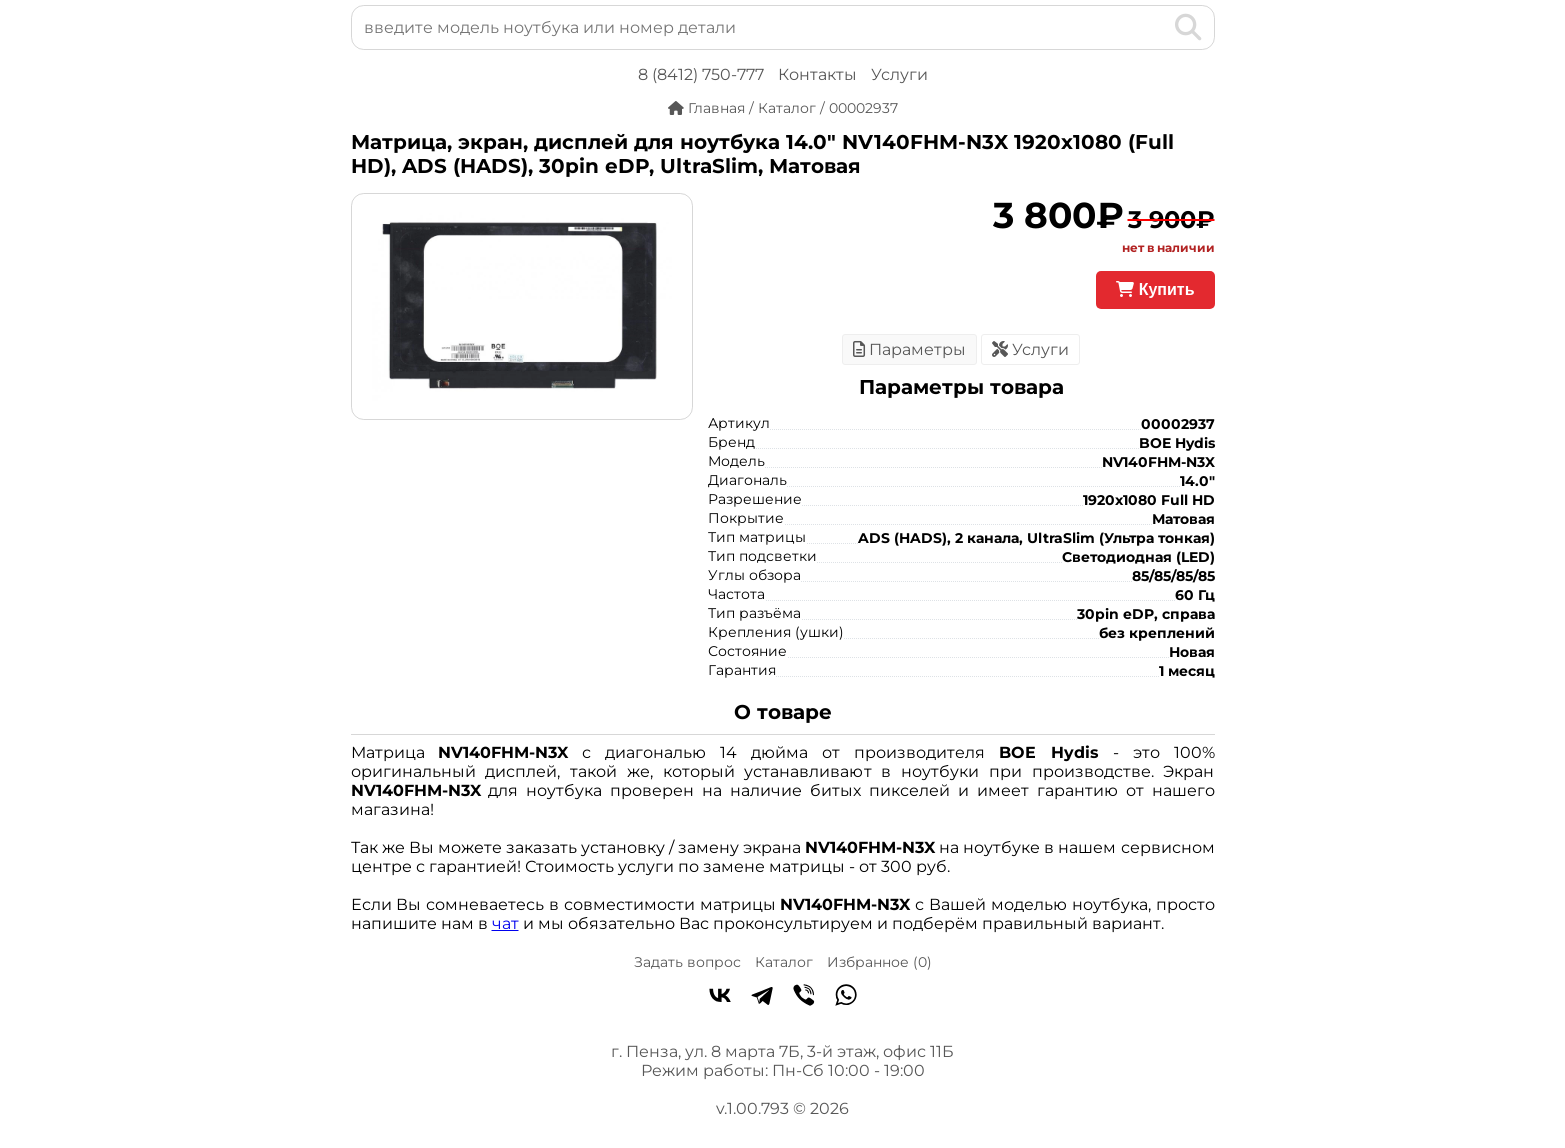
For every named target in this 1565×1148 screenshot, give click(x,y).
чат (505, 923)
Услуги (899, 74)
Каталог (784, 962)
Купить (1155, 289)
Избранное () (879, 962)
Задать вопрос (687, 962)
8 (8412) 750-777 (701, 74)
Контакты (817, 74)
